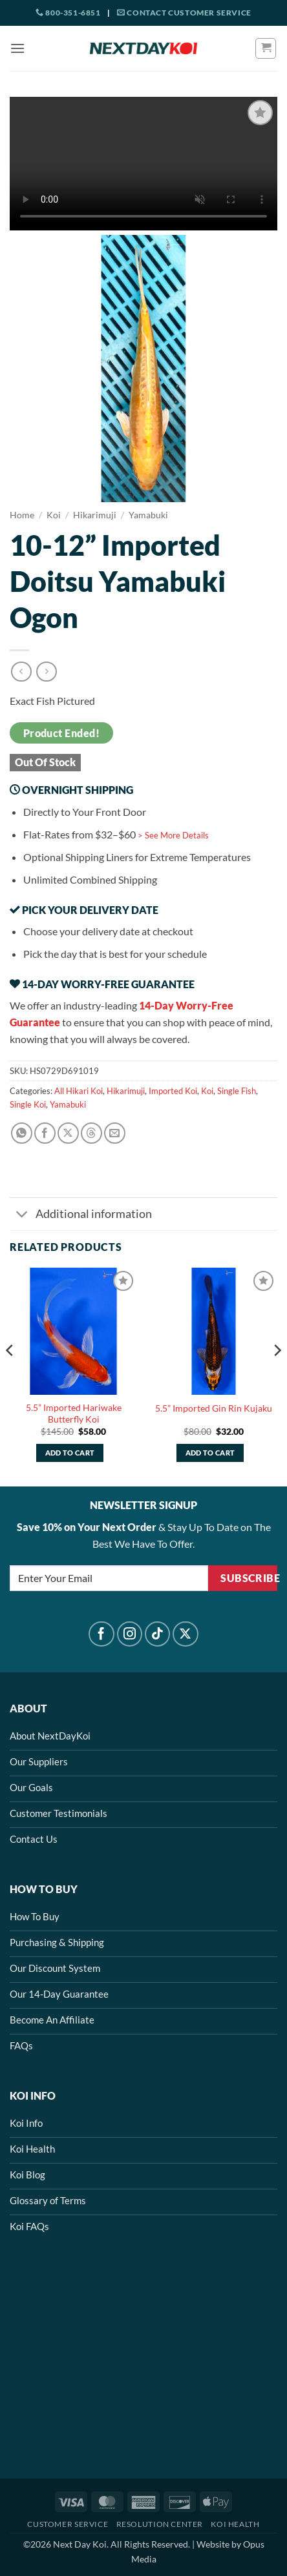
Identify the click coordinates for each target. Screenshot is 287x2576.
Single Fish (236, 1091)
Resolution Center (159, 2524)
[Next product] (21, 672)
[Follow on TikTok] (158, 1634)
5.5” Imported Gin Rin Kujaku (213, 1408)
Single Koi (28, 1104)
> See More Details (173, 835)
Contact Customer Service (184, 12)
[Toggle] (22, 1215)
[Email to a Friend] (114, 1133)
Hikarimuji (94, 515)
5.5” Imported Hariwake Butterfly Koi (74, 1414)
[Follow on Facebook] (101, 1634)
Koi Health (235, 2524)
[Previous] (10, 1376)
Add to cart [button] (70, 1452)
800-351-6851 (68, 12)
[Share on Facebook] (45, 1133)
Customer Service (67, 2524)
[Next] (276, 1376)
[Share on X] (68, 1133)
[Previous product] (46, 672)
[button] (17, 48)
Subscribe (248, 1578)
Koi (54, 515)
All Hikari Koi (78, 1091)
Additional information (81, 1215)
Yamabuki (148, 515)
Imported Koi (173, 1091)
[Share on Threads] (91, 1133)
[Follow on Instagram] (130, 1634)
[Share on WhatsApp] (21, 1133)
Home (22, 515)
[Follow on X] (185, 1634)
